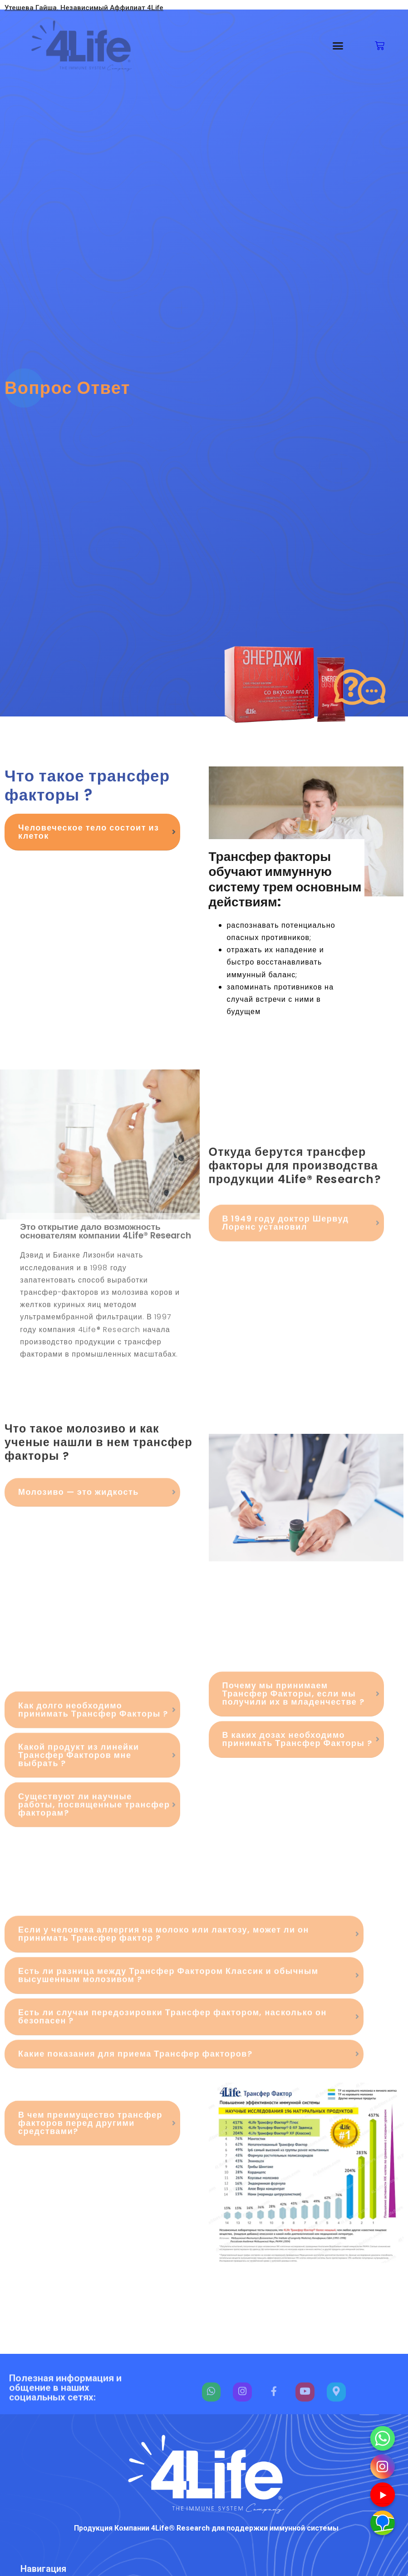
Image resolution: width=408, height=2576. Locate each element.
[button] (338, 46)
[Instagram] (382, 2466)
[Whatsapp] (382, 2438)
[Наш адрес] (382, 2523)
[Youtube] (382, 2494)
